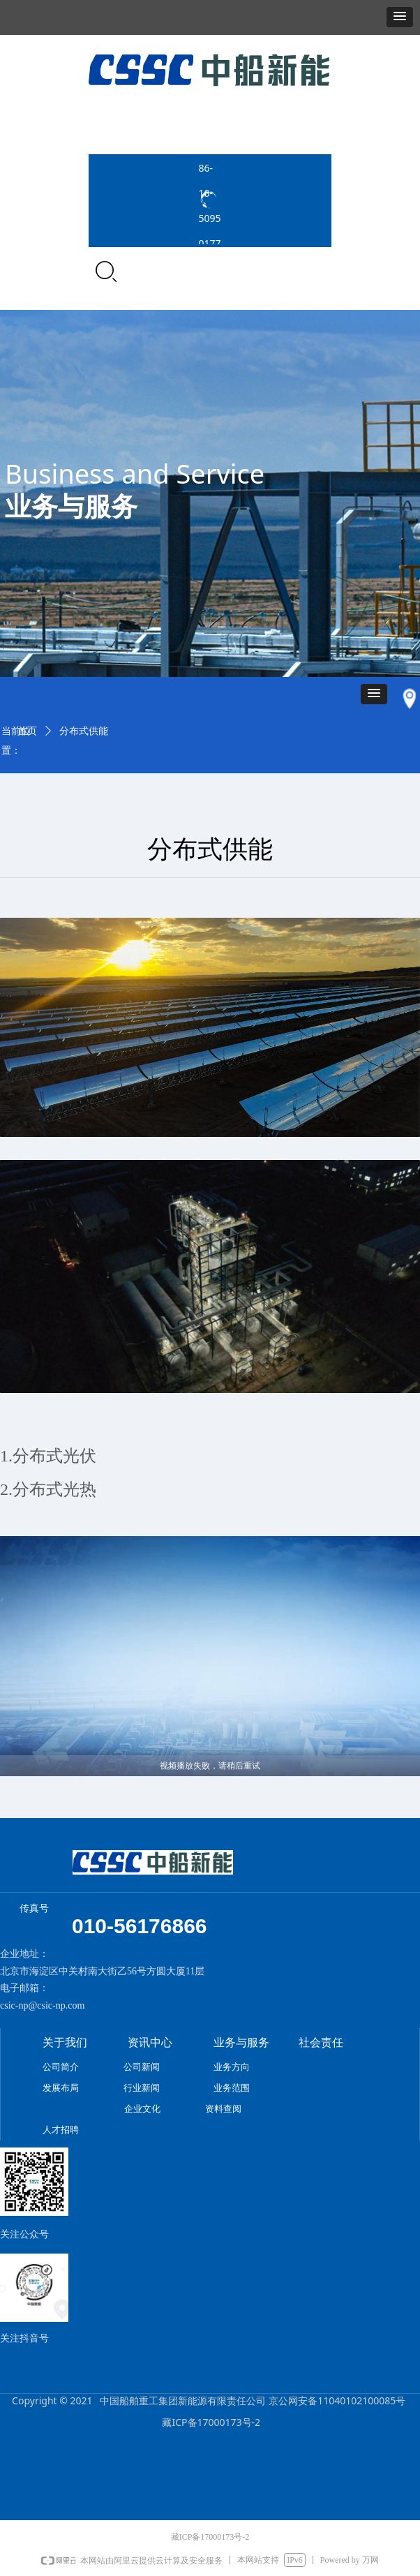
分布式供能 (83, 731)
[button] (400, 17)
